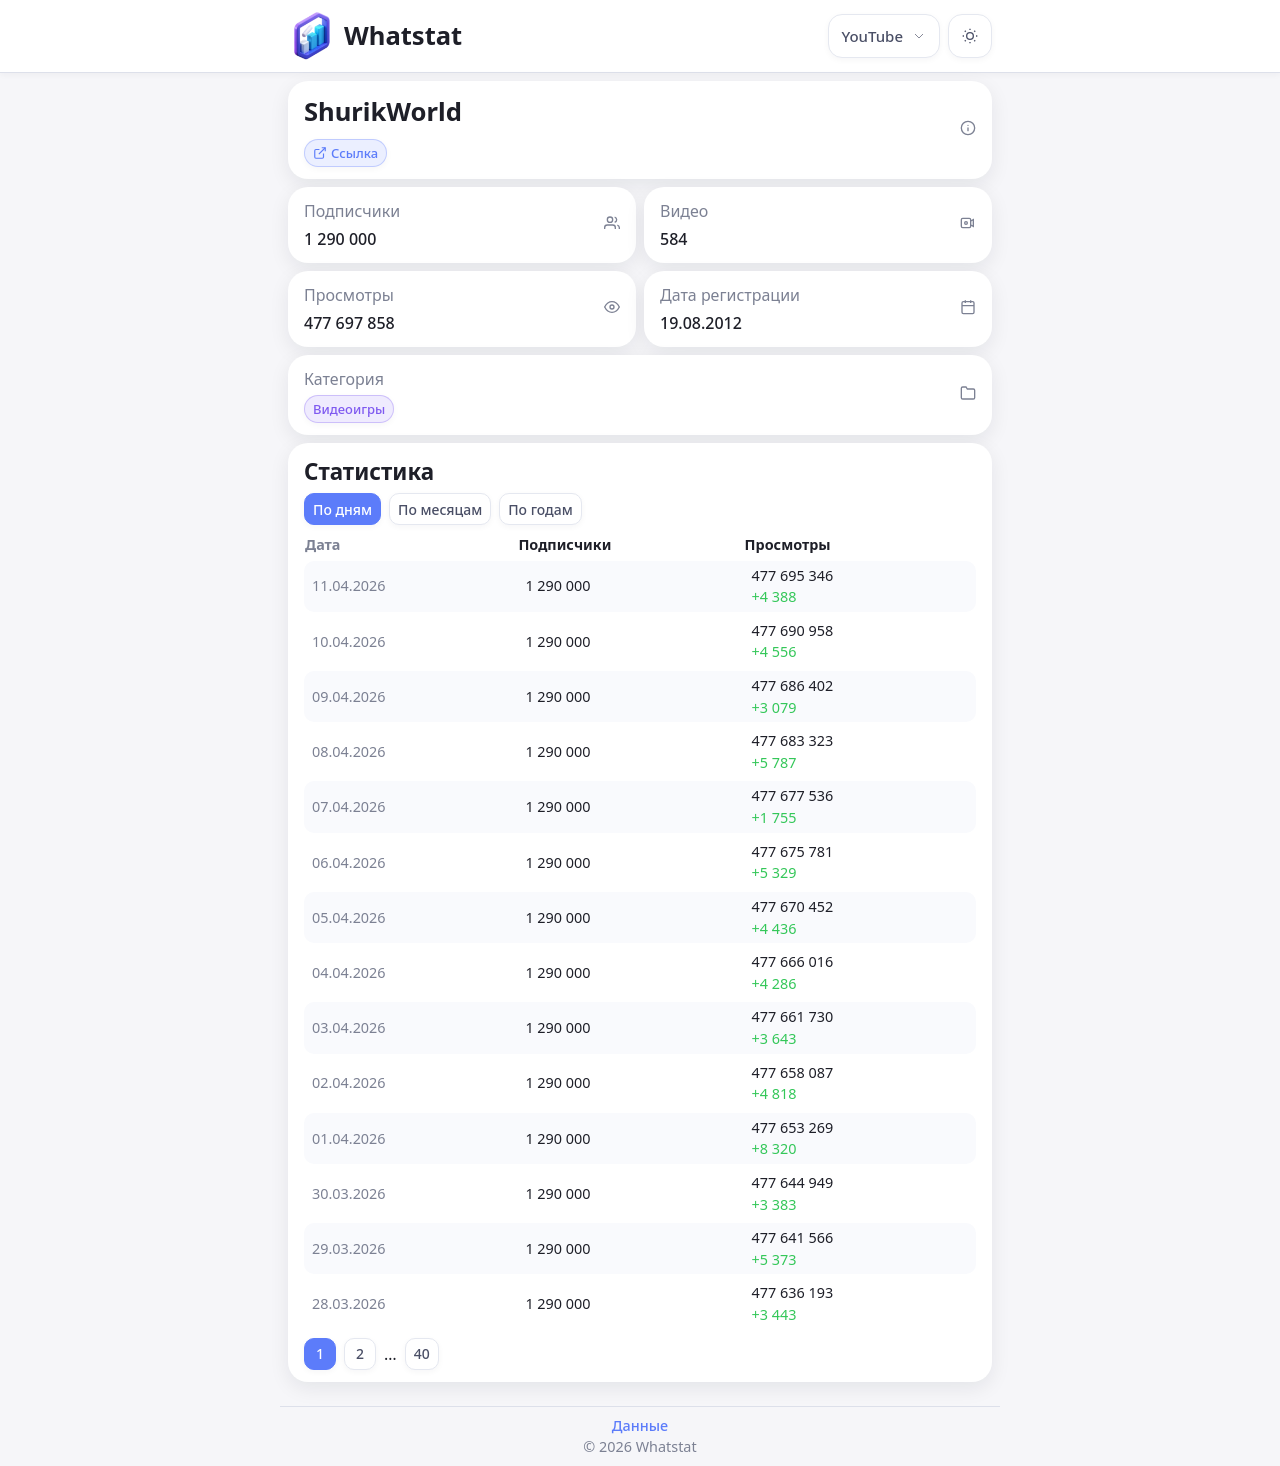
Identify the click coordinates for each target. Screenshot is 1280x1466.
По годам (540, 509)
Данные (640, 1425)
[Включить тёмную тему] (970, 36)
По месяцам (440, 509)
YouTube (884, 36)
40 (422, 1353)
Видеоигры (349, 409)
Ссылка (345, 153)
